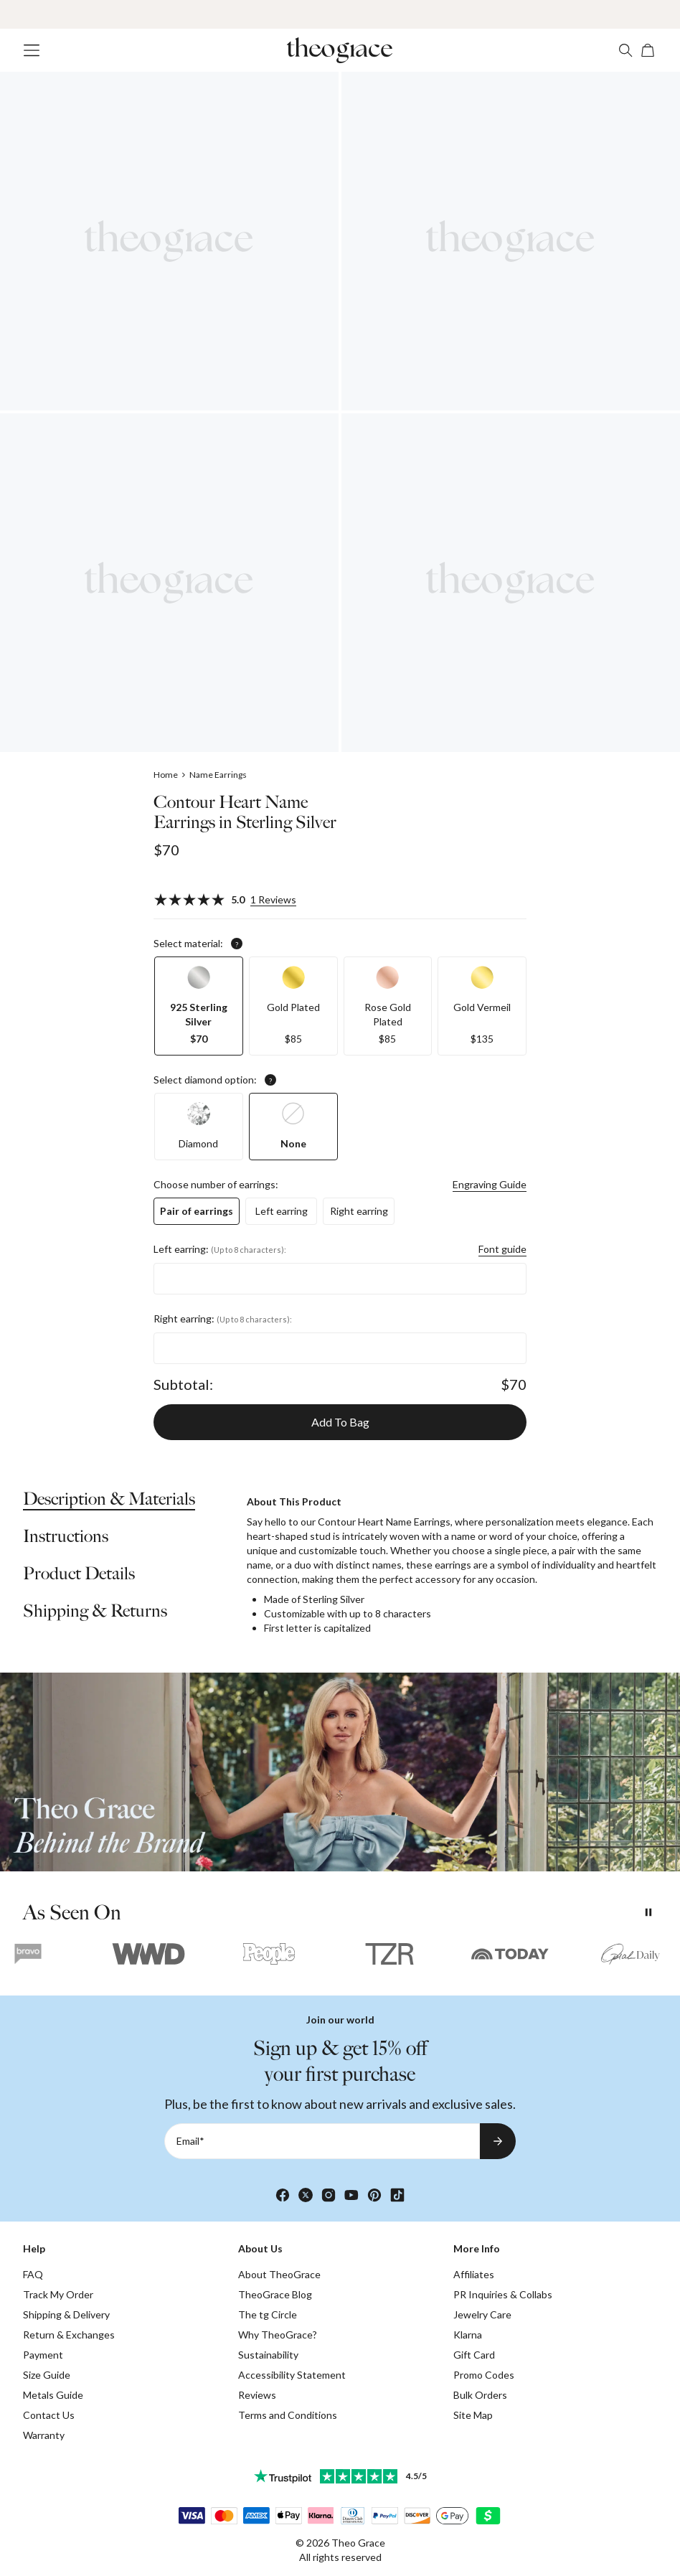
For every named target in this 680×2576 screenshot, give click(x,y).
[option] (198, 1006)
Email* (190, 2141)
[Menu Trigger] (31, 50)
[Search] (625, 50)
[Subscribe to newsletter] (498, 2141)
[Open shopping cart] (648, 50)
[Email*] (322, 2141)
